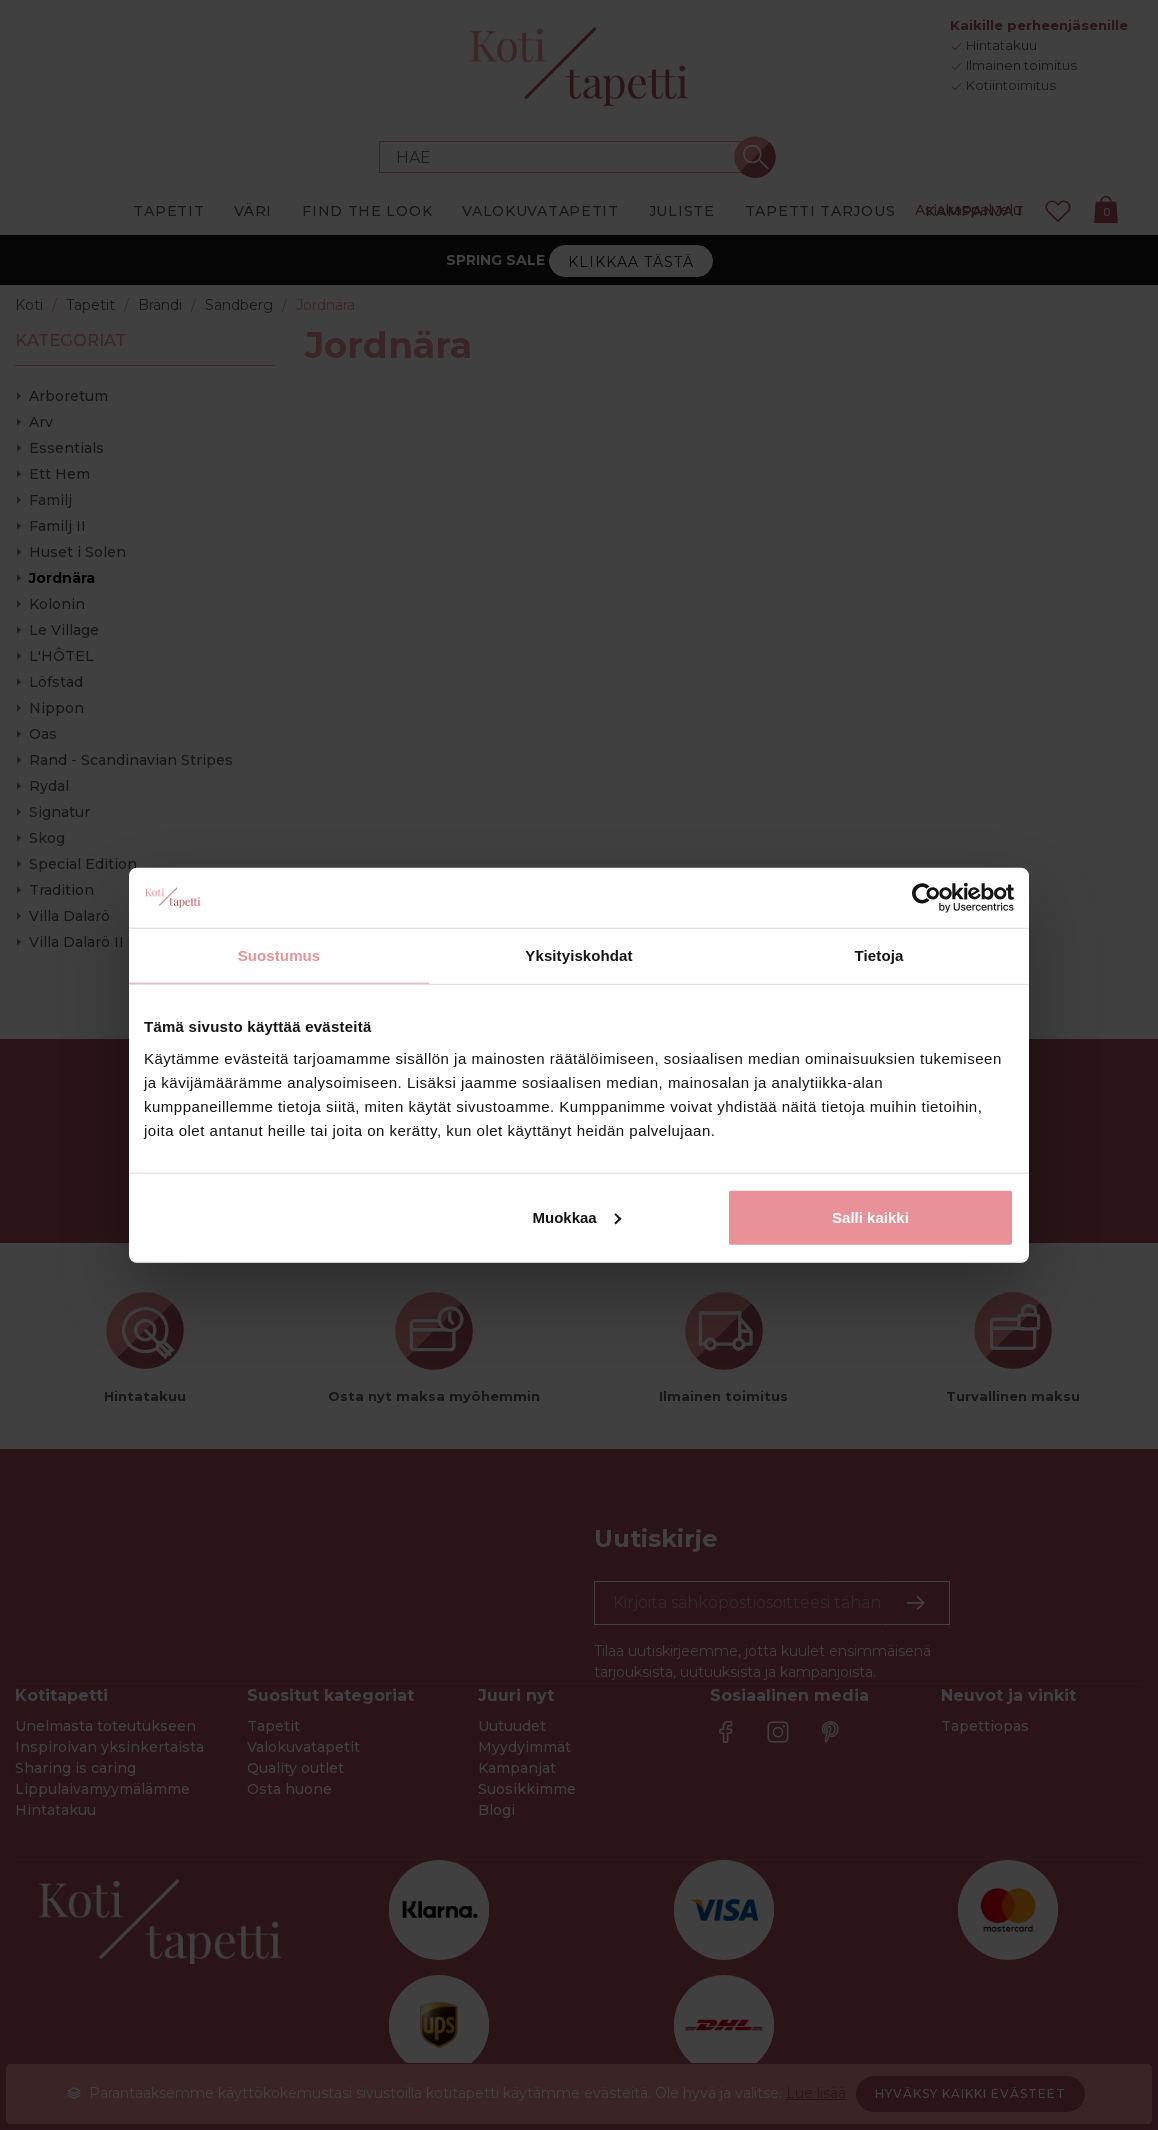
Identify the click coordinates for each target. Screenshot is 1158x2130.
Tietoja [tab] (879, 955)
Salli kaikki (870, 1216)
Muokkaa (577, 1216)
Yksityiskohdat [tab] (578, 955)
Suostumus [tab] (279, 955)
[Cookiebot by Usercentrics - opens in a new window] (926, 898)
